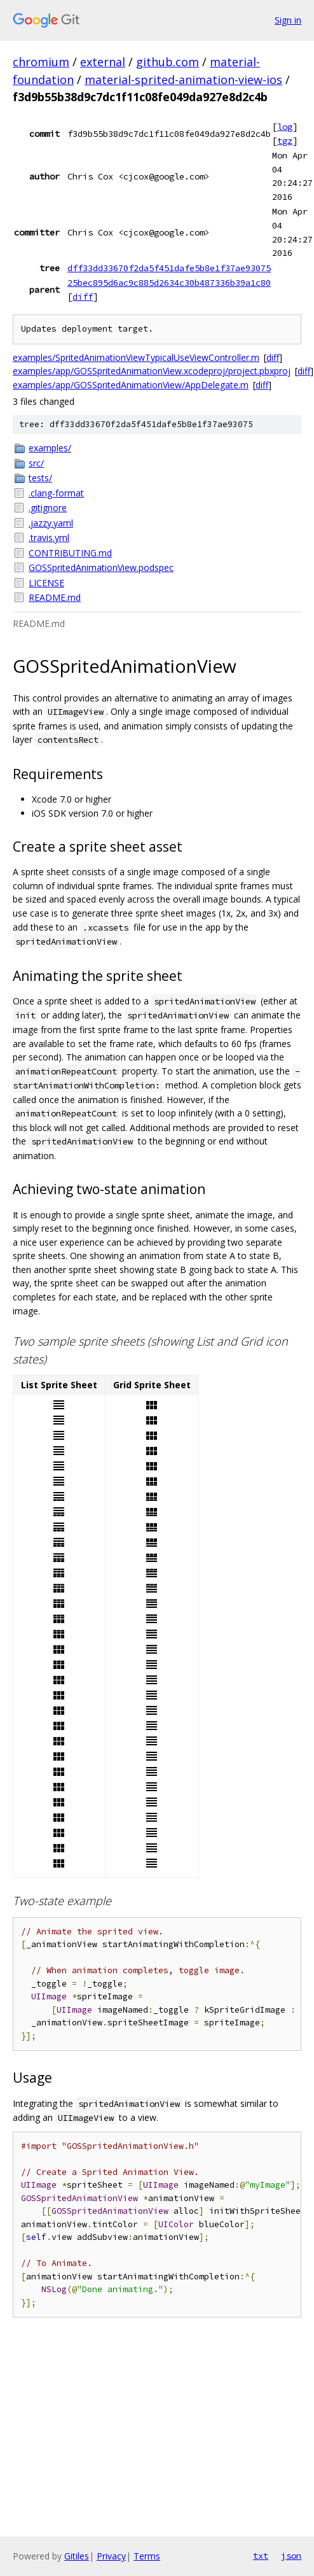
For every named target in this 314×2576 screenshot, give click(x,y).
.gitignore (48, 508)
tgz (284, 140)
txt (260, 2555)
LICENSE (46, 583)
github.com (167, 61)
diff (82, 296)
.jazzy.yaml (51, 523)
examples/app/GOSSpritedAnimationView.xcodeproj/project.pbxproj (151, 371)
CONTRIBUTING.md (70, 553)
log (284, 126)
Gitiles (76, 2556)
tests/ (40, 478)
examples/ (50, 448)
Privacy (111, 2556)
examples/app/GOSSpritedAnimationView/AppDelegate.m (131, 385)
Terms (146, 2556)
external (102, 61)
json (291, 2555)
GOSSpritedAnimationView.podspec (101, 567)
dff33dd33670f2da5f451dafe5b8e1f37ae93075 (169, 268)
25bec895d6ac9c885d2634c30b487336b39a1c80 (169, 282)
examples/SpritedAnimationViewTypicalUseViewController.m (136, 357)
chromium (41, 61)
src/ (36, 463)
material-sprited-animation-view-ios (183, 79)
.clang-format (56, 493)
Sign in (288, 20)
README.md (55, 597)
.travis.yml (49, 537)
